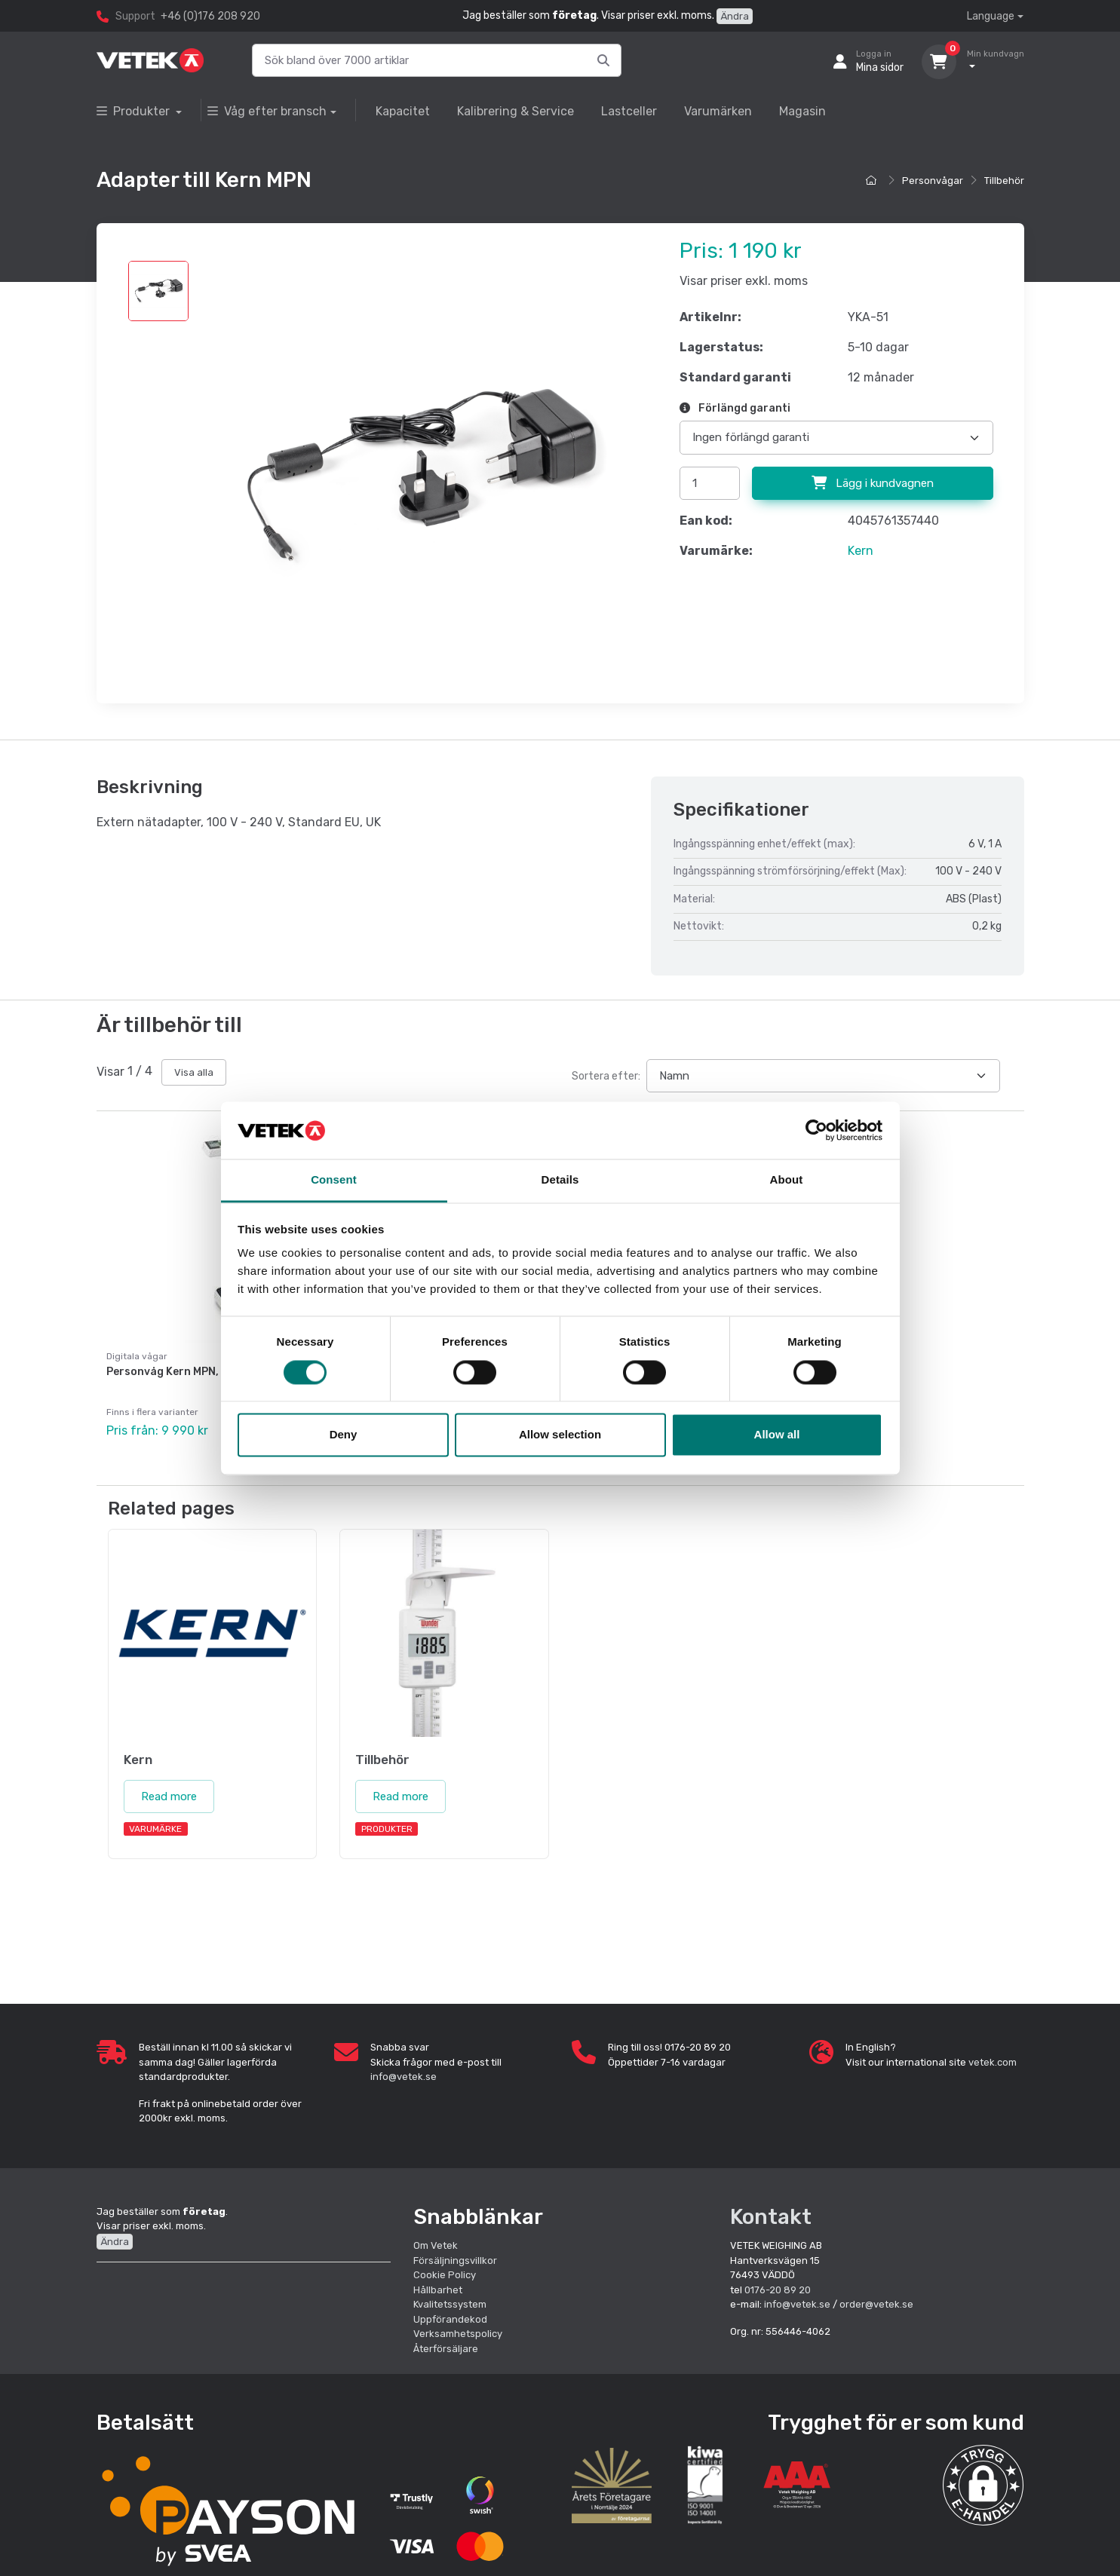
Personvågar (932, 180)
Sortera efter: (606, 1076)
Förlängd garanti (735, 408)
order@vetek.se (876, 2296)
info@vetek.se (403, 2067)
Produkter (135, 111)
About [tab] (786, 1180)
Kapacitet (403, 111)
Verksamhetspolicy (457, 2325)
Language (990, 16)
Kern (860, 551)
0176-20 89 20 (777, 2281)
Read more (169, 1787)
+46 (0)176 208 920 (210, 16)
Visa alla (193, 1072)
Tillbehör (1004, 180)
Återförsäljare (445, 2339)
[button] (983, 2476)
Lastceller (629, 111)
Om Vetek (435, 2237)
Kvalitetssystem (449, 2296)
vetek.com (992, 2053)
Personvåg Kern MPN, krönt (178, 1371)
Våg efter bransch (267, 111)
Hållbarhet (437, 2281)
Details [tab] (560, 1180)
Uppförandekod (450, 2310)
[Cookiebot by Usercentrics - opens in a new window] (816, 1130)
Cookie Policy (444, 2266)
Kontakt (771, 2207)
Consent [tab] (334, 1180)
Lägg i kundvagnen (873, 483)
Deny (343, 1435)
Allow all (777, 1435)
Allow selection (560, 1435)
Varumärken (718, 111)
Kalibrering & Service (515, 111)
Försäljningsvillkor (455, 2251)
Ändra (734, 16)
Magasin (802, 111)
